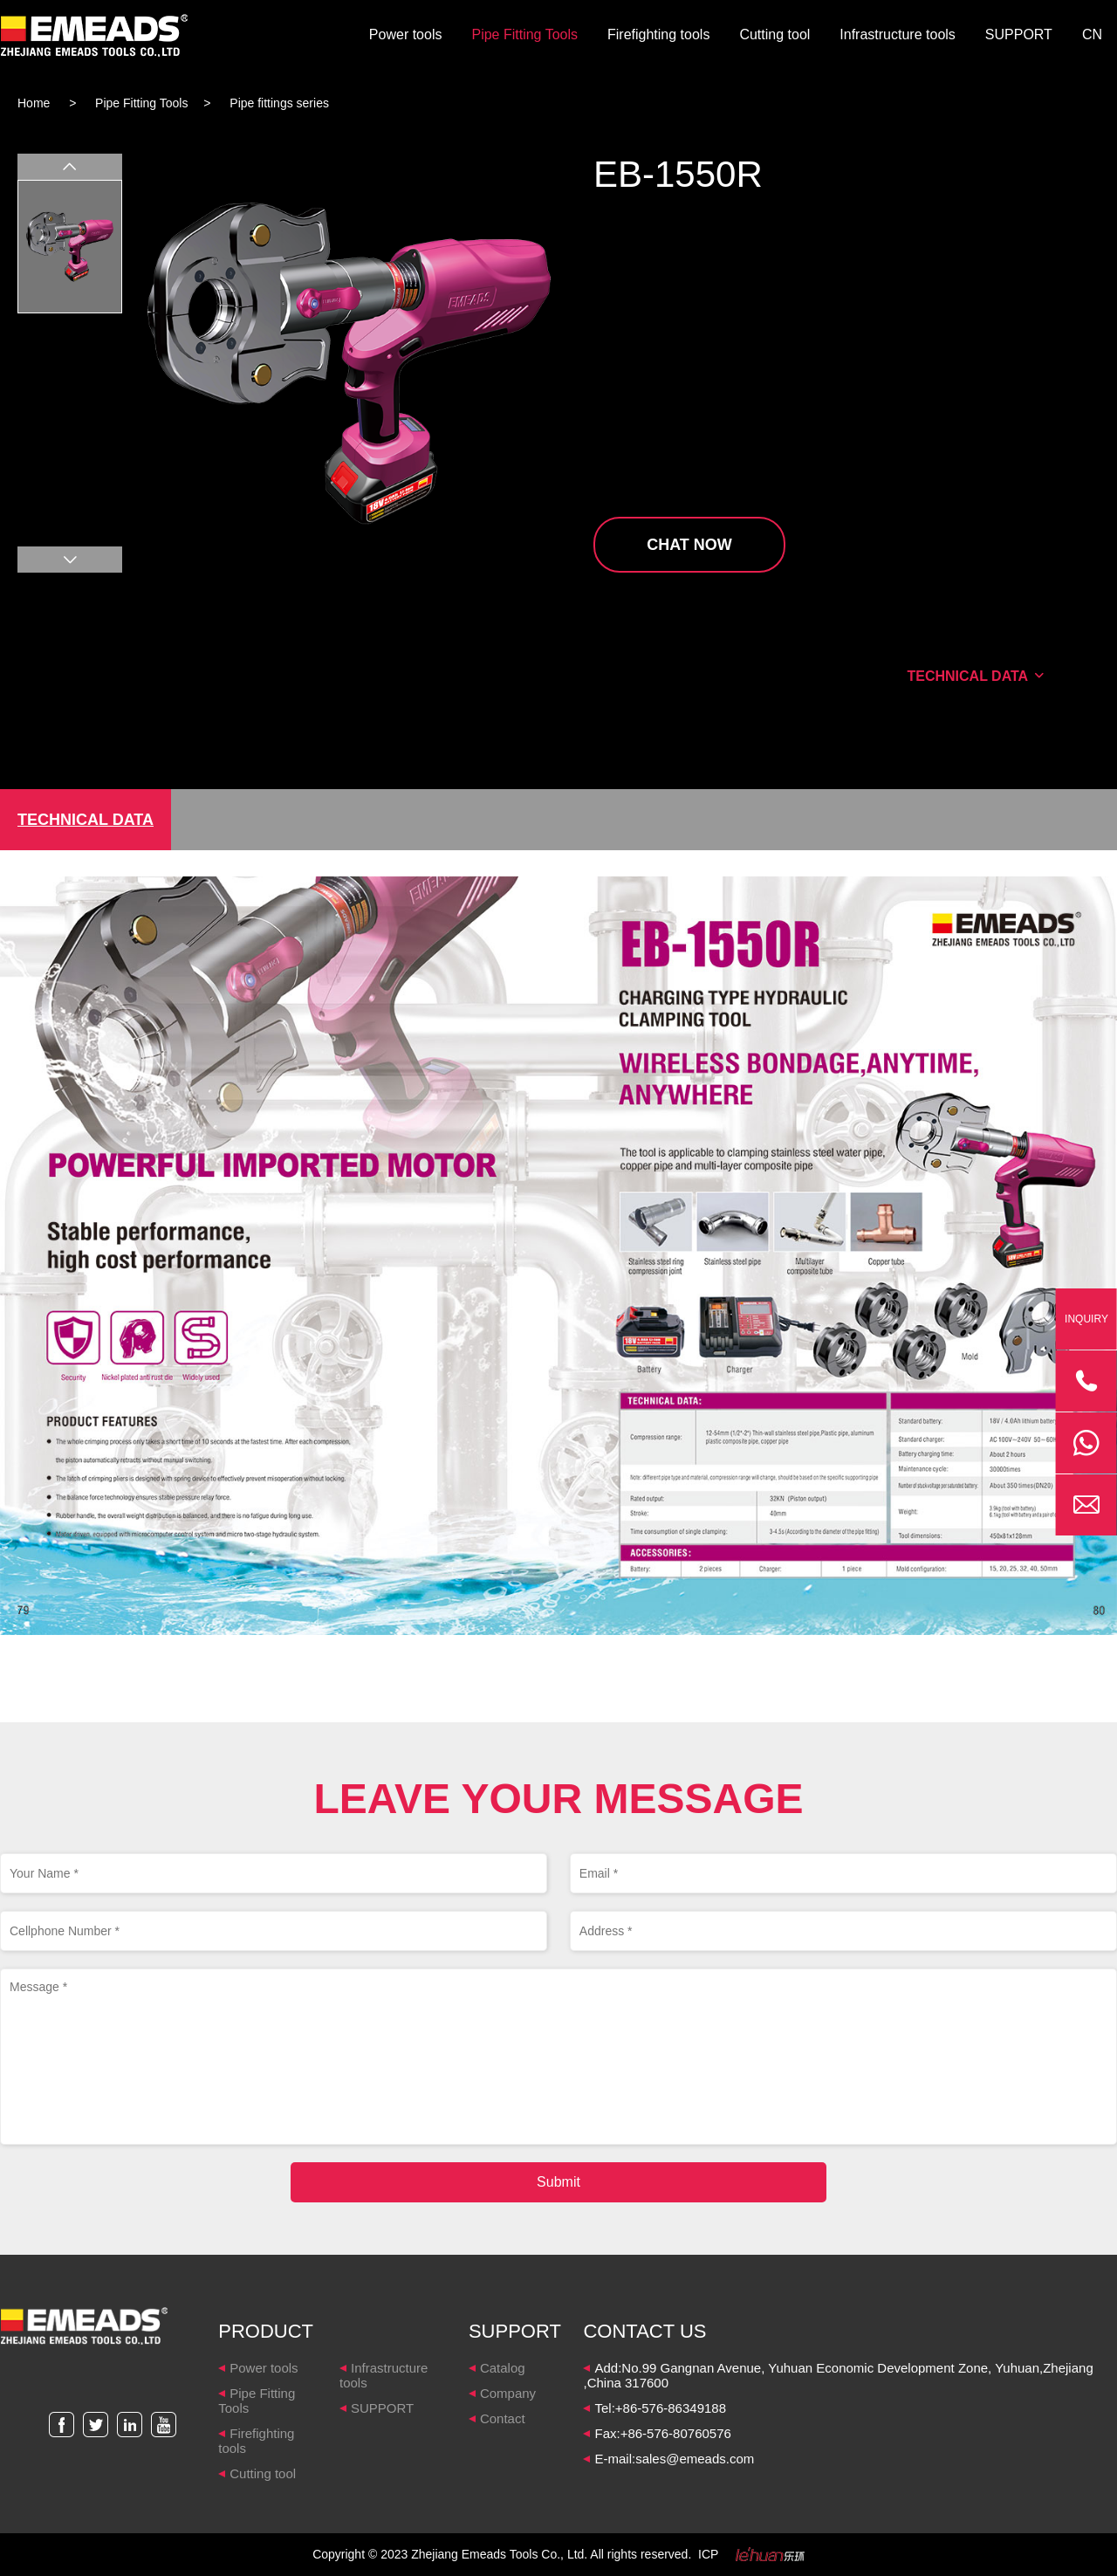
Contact (502, 2418)
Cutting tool (774, 34)
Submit (558, 2181)
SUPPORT (1018, 34)
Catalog (502, 2367)
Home (33, 103)
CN (1092, 34)
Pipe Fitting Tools (524, 34)
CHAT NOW (689, 544)
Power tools (405, 34)
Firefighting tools (658, 34)
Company (508, 2393)
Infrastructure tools (897, 34)
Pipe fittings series (279, 103)
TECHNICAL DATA (976, 676)
